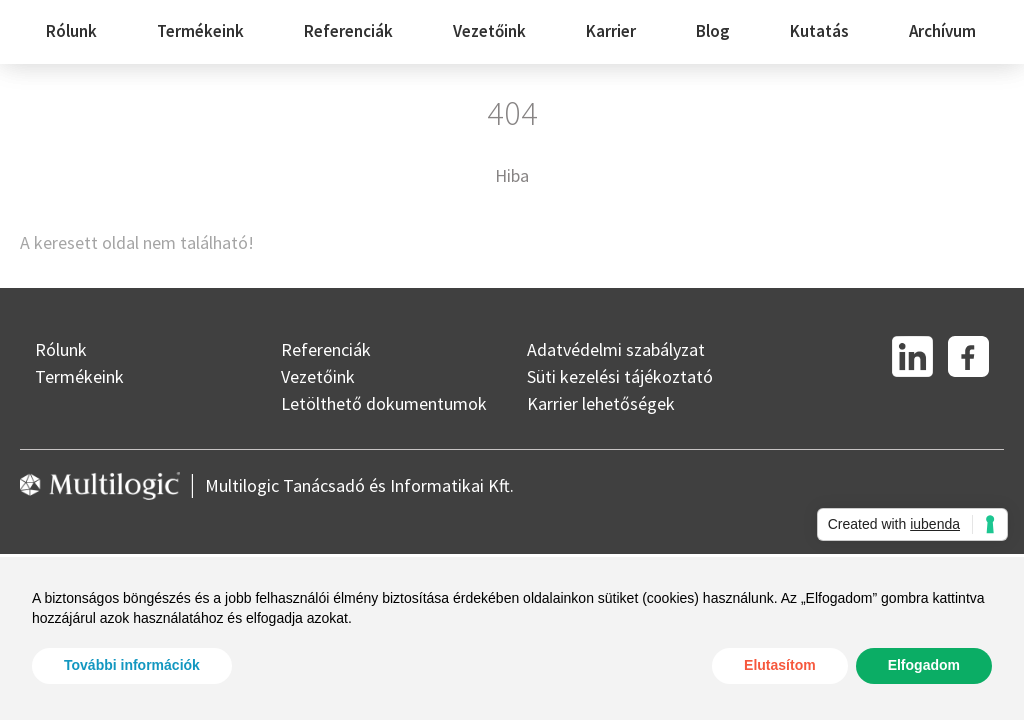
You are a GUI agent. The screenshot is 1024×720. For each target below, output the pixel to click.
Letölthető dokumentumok (384, 403)
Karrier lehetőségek (601, 403)
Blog (713, 31)
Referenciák (348, 31)
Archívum (942, 31)
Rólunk (71, 31)
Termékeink (200, 31)
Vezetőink (489, 31)
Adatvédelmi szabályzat (616, 349)
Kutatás (819, 31)
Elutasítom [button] (780, 665)
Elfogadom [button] (924, 665)
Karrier (611, 31)
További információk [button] (132, 665)
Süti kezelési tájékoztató (620, 376)
